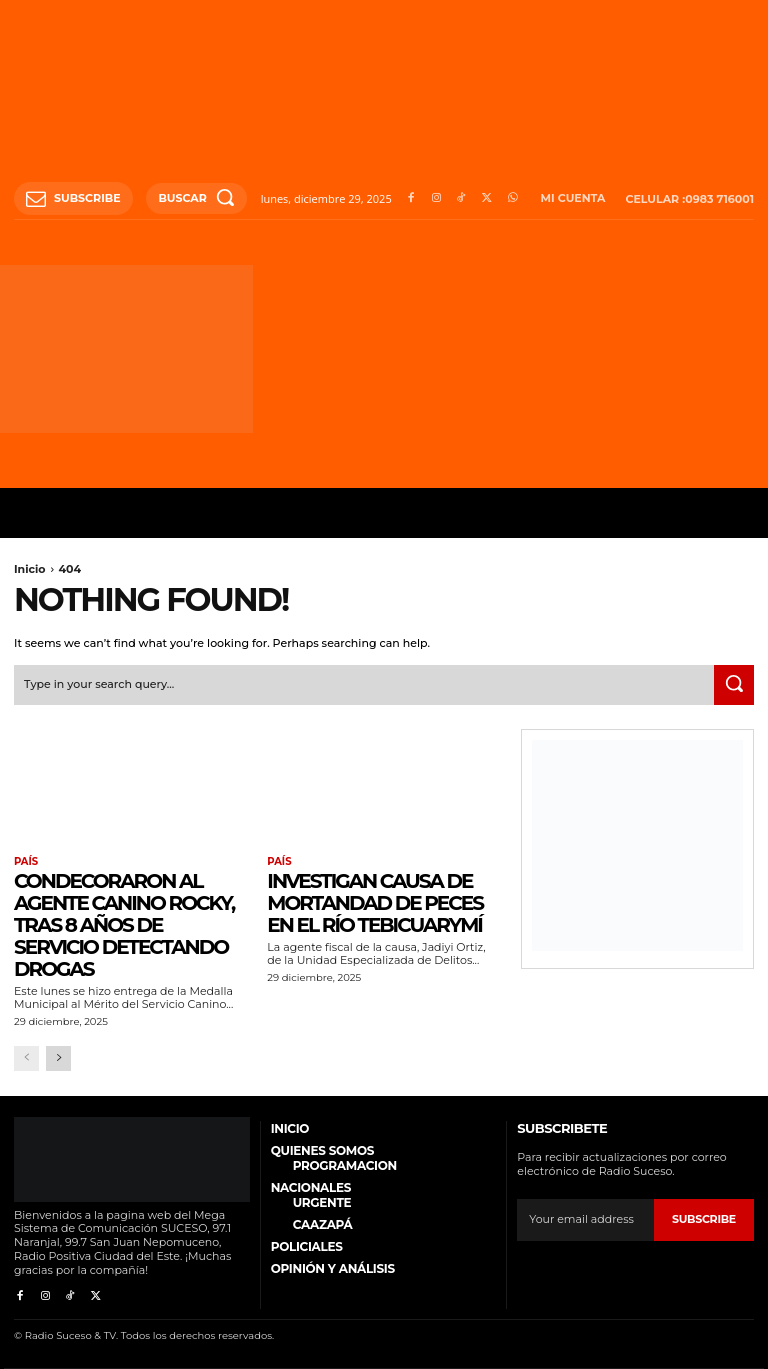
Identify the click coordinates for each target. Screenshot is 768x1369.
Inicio (30, 569)
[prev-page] (26, 1058)
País (26, 862)
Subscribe (704, 1219)
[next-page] (58, 1058)
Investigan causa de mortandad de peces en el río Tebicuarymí (375, 903)
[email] (585, 1220)
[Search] (734, 685)
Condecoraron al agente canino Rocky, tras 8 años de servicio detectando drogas (124, 925)
